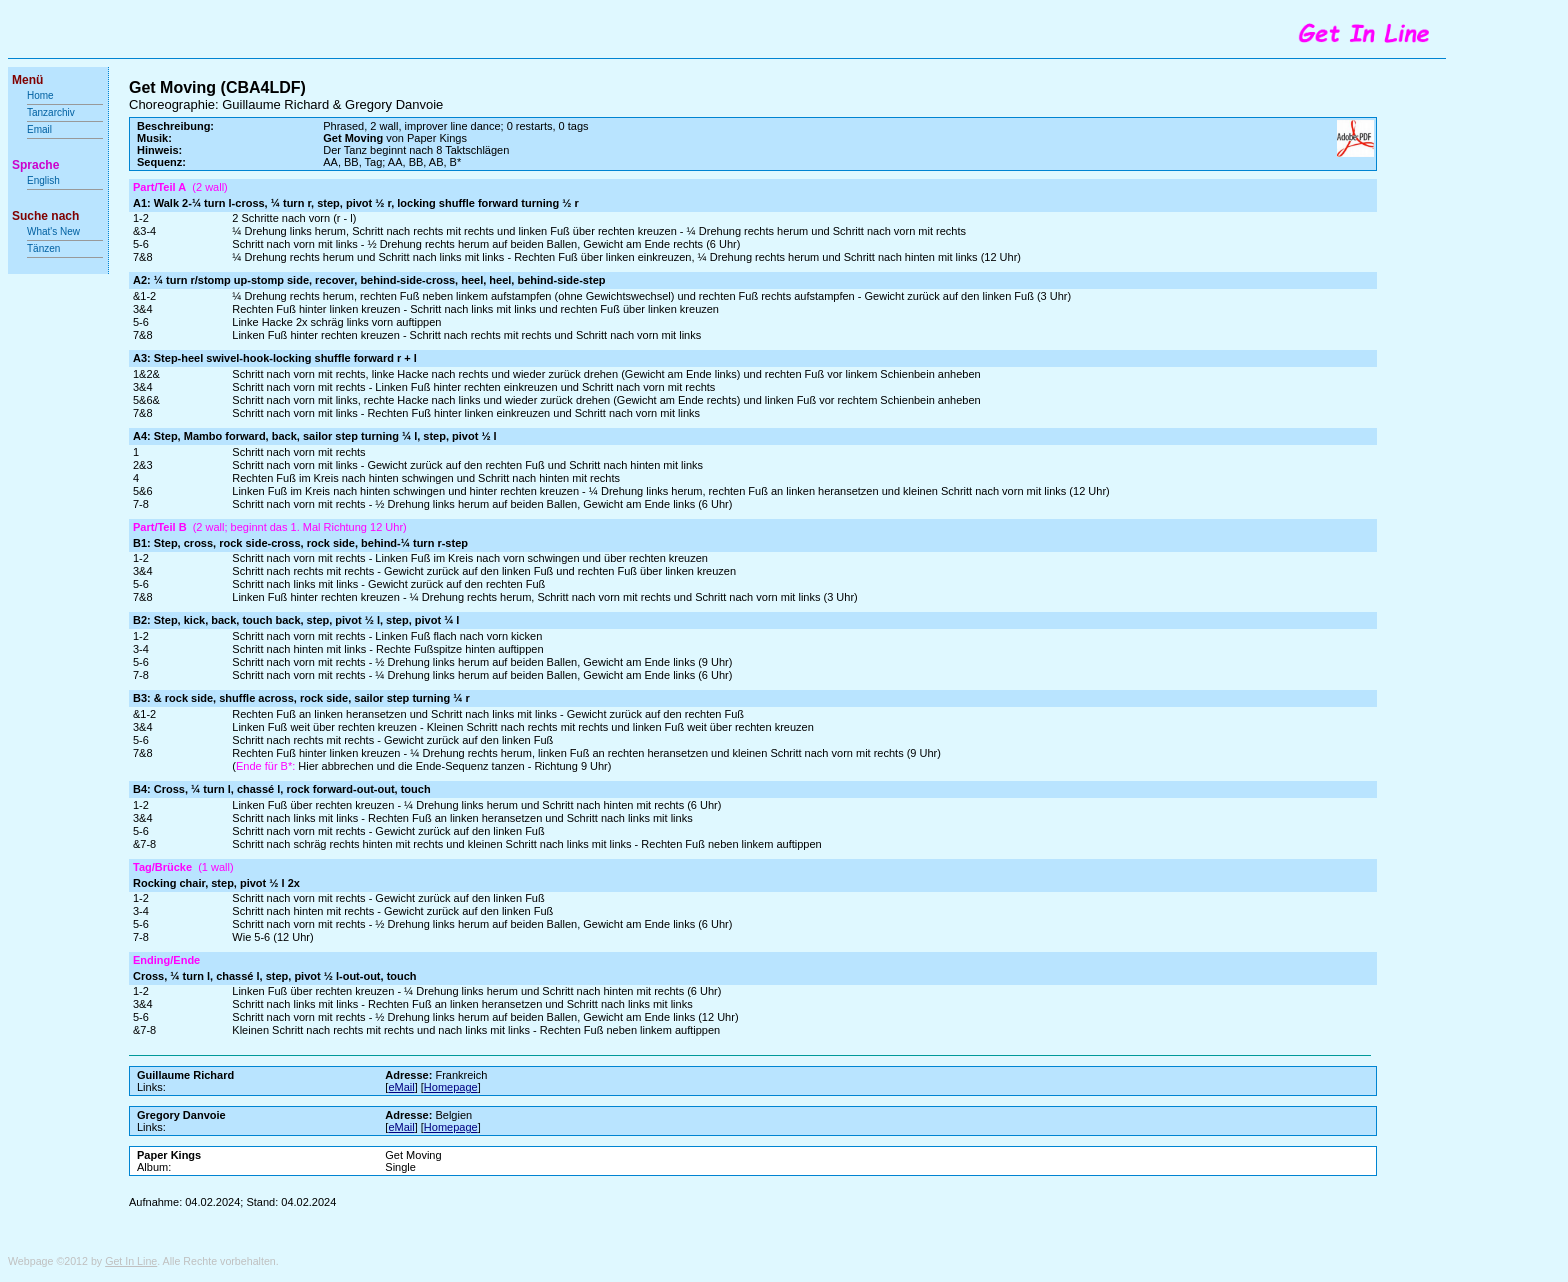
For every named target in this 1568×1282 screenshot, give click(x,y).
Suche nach (45, 216)
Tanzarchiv (51, 112)
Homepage (451, 1087)
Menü (27, 80)
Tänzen (43, 248)
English (43, 180)
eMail (401, 1087)
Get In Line (131, 1261)
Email (39, 129)
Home (40, 95)
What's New (55, 231)
